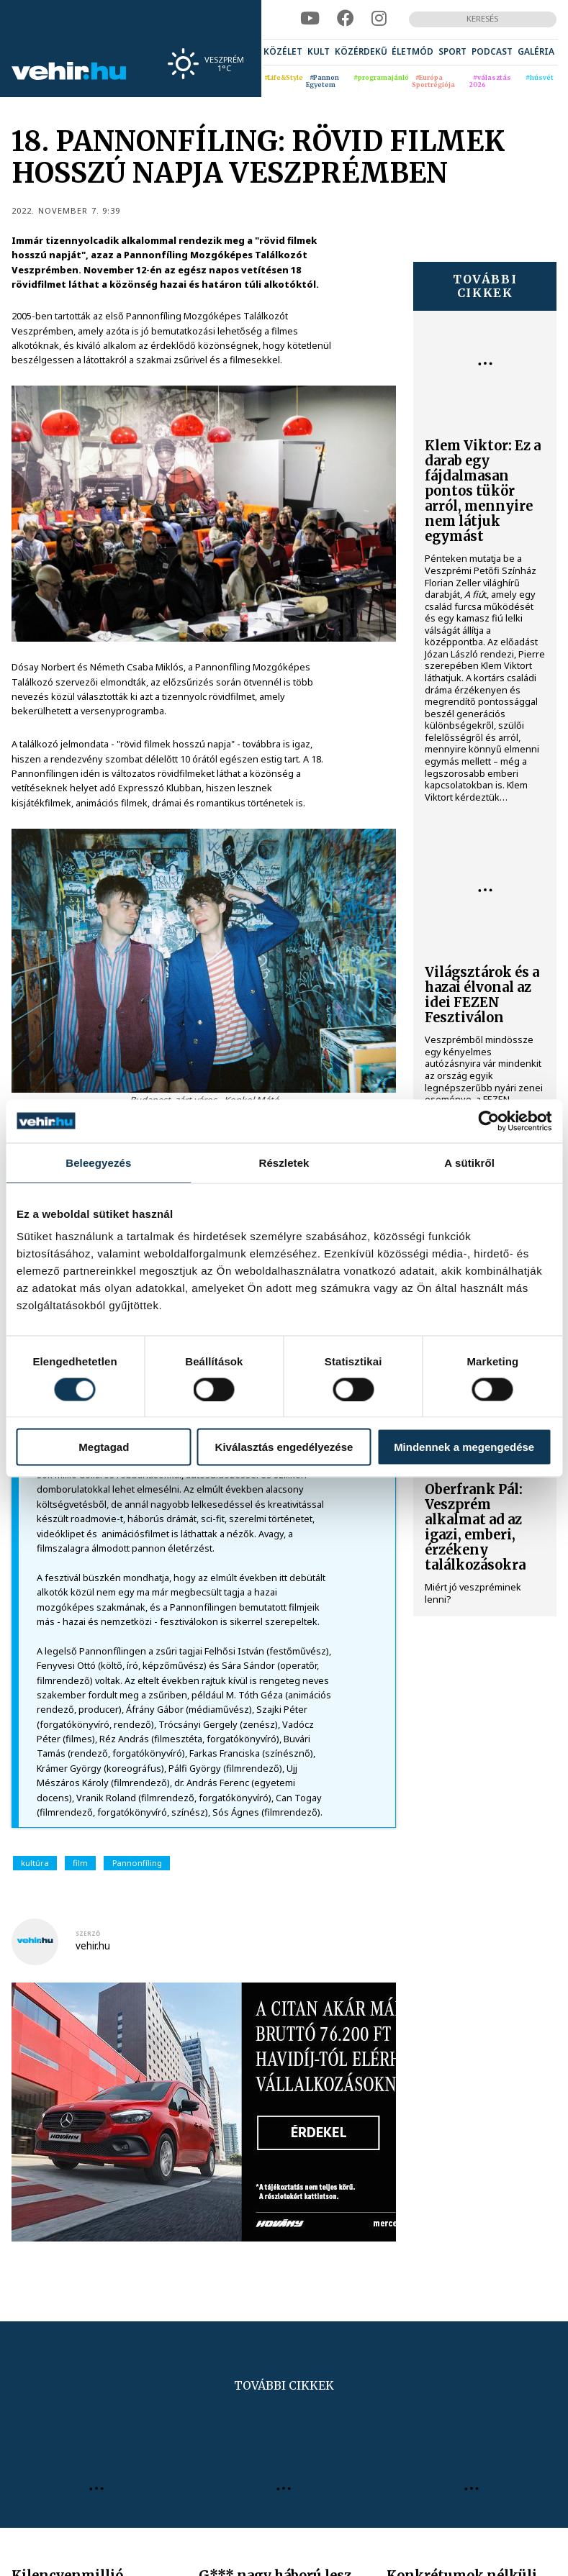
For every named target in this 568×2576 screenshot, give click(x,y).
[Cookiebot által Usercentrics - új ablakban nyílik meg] (488, 1121)
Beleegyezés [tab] (98, 1162)
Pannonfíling (137, 1862)
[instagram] (379, 18)
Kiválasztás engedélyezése (284, 1447)
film (80, 1862)
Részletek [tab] (283, 1162)
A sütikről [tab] (469, 1162)
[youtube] (310, 18)
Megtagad (103, 1447)
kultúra (35, 1862)
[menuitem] (282, 52)
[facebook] (345, 18)
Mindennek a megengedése (464, 1447)
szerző (88, 1933)
